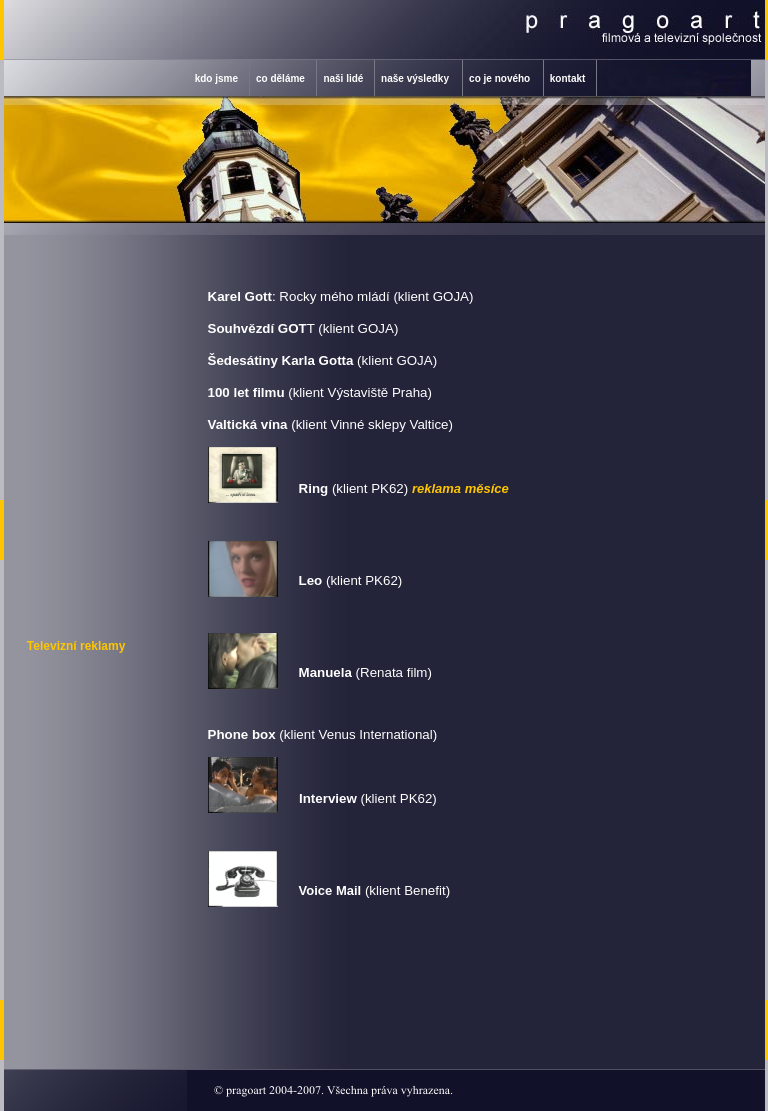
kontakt (568, 78)
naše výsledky (415, 78)
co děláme (280, 78)
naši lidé (343, 78)
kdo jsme (216, 78)
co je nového (499, 78)
